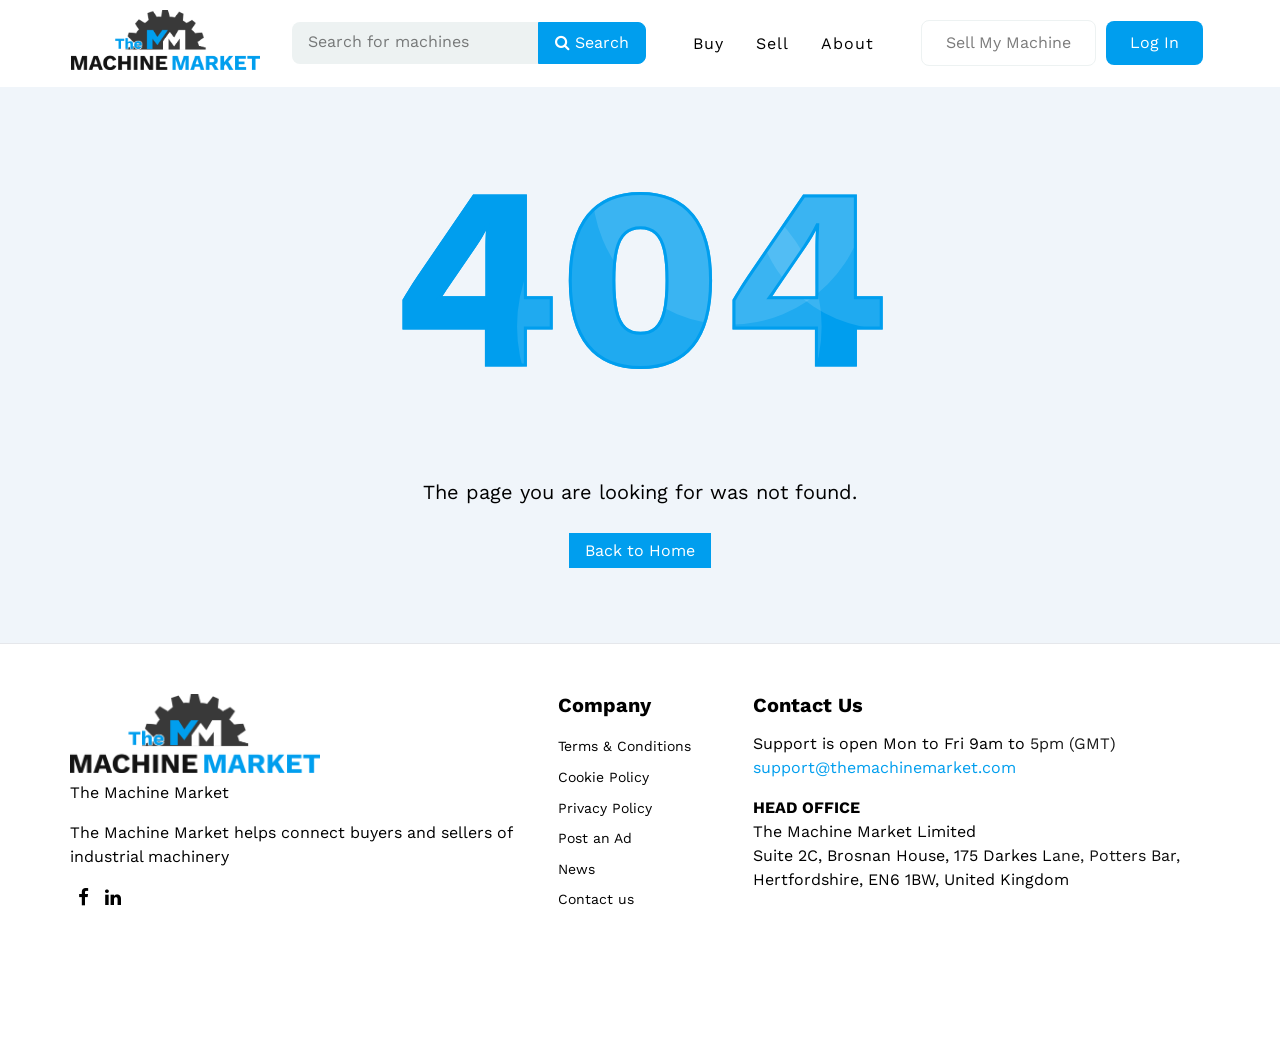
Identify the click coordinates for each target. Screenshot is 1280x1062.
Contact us (596, 899)
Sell (772, 43)
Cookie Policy (603, 777)
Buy (708, 43)
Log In (1154, 42)
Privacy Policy (605, 808)
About (847, 43)
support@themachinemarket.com (884, 767)
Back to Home (640, 550)
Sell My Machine (1008, 42)
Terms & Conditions (624, 746)
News (576, 869)
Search (592, 42)
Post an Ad (595, 838)
